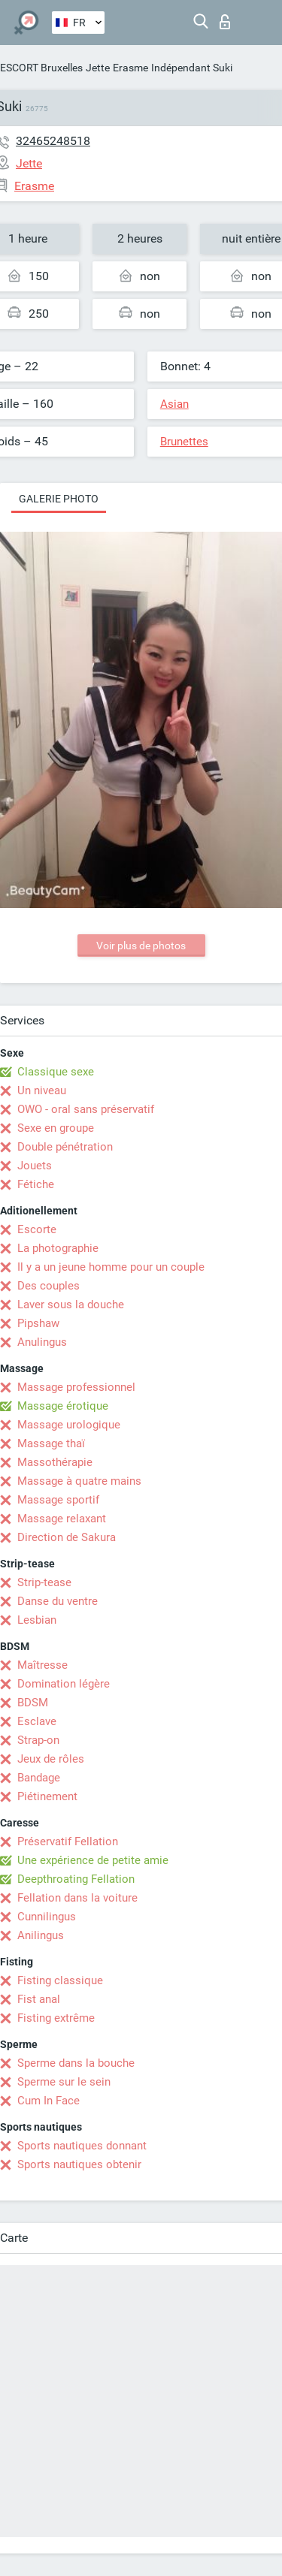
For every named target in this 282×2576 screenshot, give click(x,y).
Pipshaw (38, 1323)
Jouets (34, 1165)
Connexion (225, 22)
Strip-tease (44, 1582)
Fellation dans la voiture (77, 1898)
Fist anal (38, 1999)
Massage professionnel (76, 1387)
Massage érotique (62, 1406)
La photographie (58, 1248)
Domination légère (63, 1684)
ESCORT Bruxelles (41, 68)
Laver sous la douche (70, 1304)
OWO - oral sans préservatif (85, 1109)
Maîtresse (42, 1665)
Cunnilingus (46, 1916)
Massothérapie (54, 1462)
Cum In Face (48, 2100)
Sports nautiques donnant (82, 2145)
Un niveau (41, 1090)
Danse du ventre (57, 1601)
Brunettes (184, 441)
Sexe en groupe (55, 1128)
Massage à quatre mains (79, 1481)
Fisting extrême (56, 2018)
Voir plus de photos (141, 946)
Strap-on (38, 1740)
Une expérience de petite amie (92, 1860)
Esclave (36, 1721)
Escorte (36, 1229)
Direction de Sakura (66, 1537)
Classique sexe (55, 1071)
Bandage (38, 1777)
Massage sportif (58, 1500)
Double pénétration (65, 1147)
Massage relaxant (61, 1518)
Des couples (48, 1286)
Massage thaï (51, 1443)
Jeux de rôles (50, 1759)
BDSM (32, 1702)
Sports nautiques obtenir (79, 2164)
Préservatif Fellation (67, 1841)
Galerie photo (59, 499)
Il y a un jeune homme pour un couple (111, 1267)
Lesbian (36, 1620)
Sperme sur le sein (64, 2082)
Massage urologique (68, 1424)
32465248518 (53, 141)
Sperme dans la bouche (76, 2063)
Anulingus (42, 1342)
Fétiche (35, 1184)
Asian (174, 404)
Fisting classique (60, 1980)
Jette (98, 68)
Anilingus (40, 1935)
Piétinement (47, 1796)
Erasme (130, 68)
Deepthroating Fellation (76, 1879)
